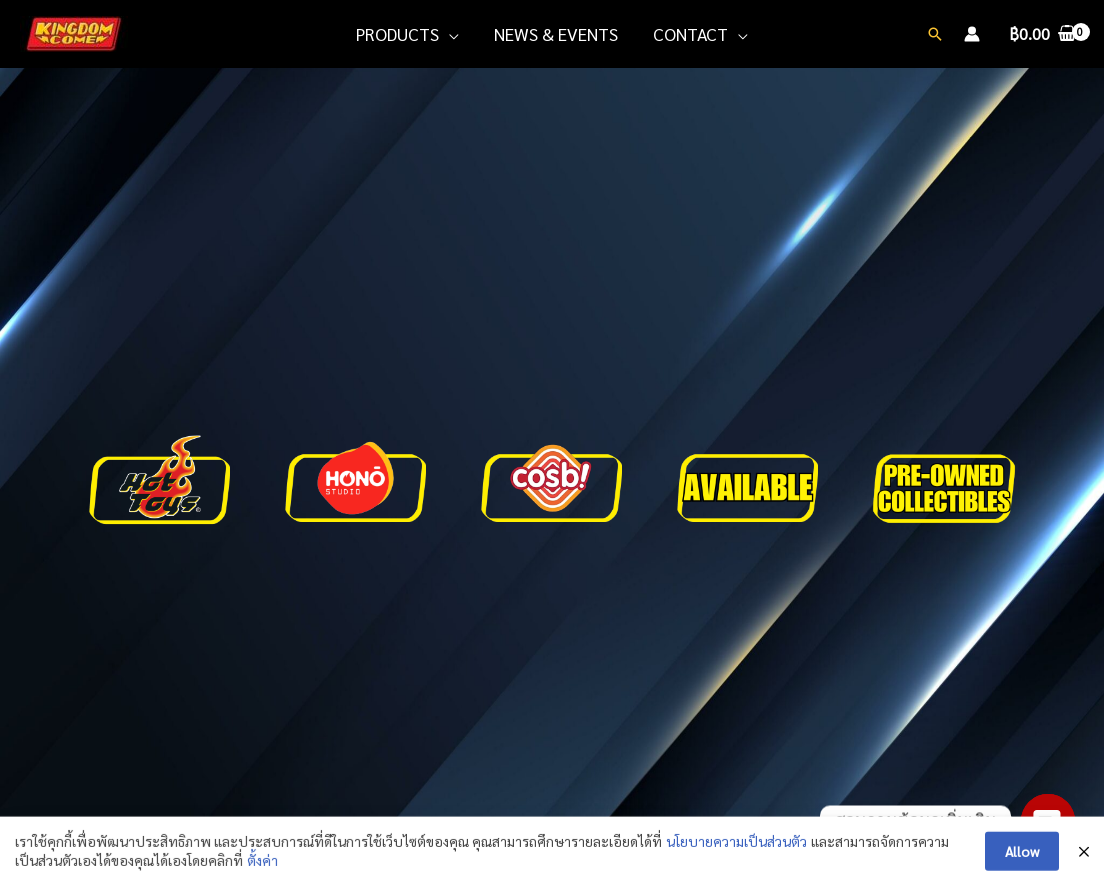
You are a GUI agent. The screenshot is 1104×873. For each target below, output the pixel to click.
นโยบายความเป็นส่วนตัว (736, 861)
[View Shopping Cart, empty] (1042, 34)
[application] (449, 34)
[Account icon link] (972, 34)
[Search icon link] (935, 34)
